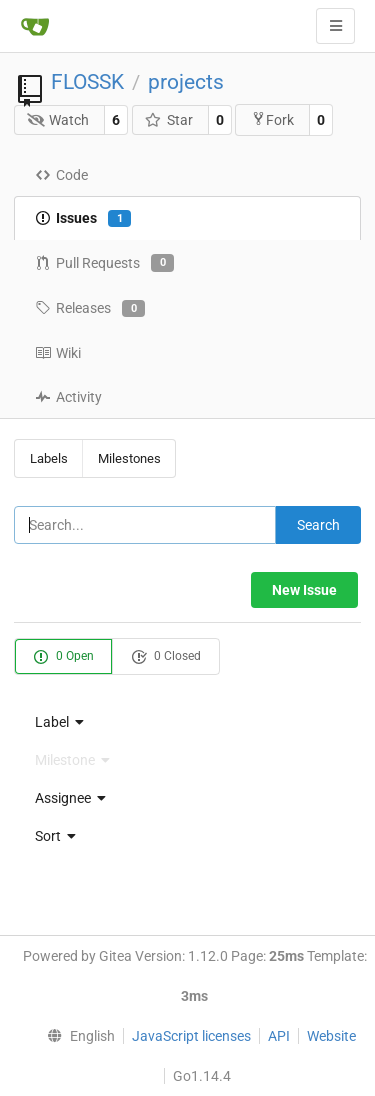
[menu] (187, 722)
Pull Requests (104, 263)
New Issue (304, 590)
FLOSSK (87, 82)
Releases (90, 309)
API (279, 1036)
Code (61, 175)
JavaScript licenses (191, 1036)
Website (331, 1036)
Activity (68, 397)
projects (186, 82)
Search (318, 525)
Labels (49, 458)
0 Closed (166, 657)
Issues (83, 219)
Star (168, 120)
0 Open (63, 657)
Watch (58, 120)
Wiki (58, 353)
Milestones (129, 458)
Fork (272, 119)
